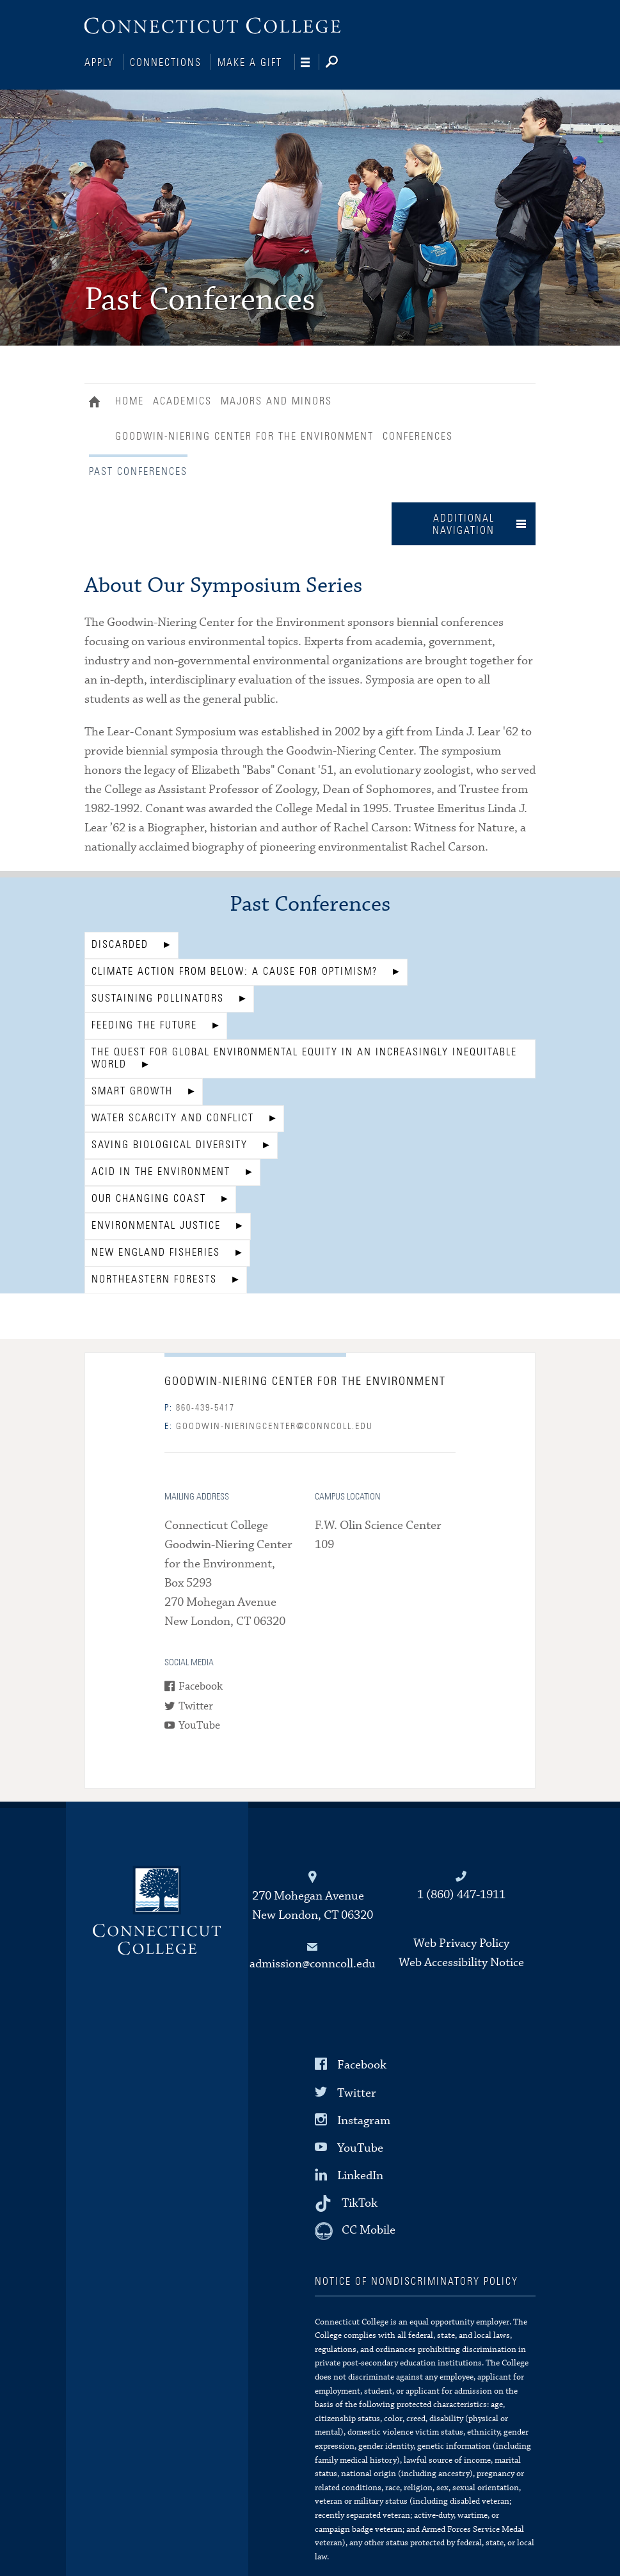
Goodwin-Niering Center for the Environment (244, 435)
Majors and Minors (276, 400)
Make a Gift (250, 63)
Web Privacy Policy (461, 1942)
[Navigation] (310, 63)
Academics (182, 400)
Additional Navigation (464, 523)
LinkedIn (360, 2174)
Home (97, 402)
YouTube (199, 1724)
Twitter (196, 1705)
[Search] (342, 63)
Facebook (201, 1685)
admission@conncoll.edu (313, 1963)
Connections (166, 63)
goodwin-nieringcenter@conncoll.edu (268, 1425)
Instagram (363, 2119)
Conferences (418, 435)
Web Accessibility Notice (461, 1961)
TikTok (360, 2202)
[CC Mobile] (355, 2230)
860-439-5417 (199, 1406)
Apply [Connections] (99, 63)
